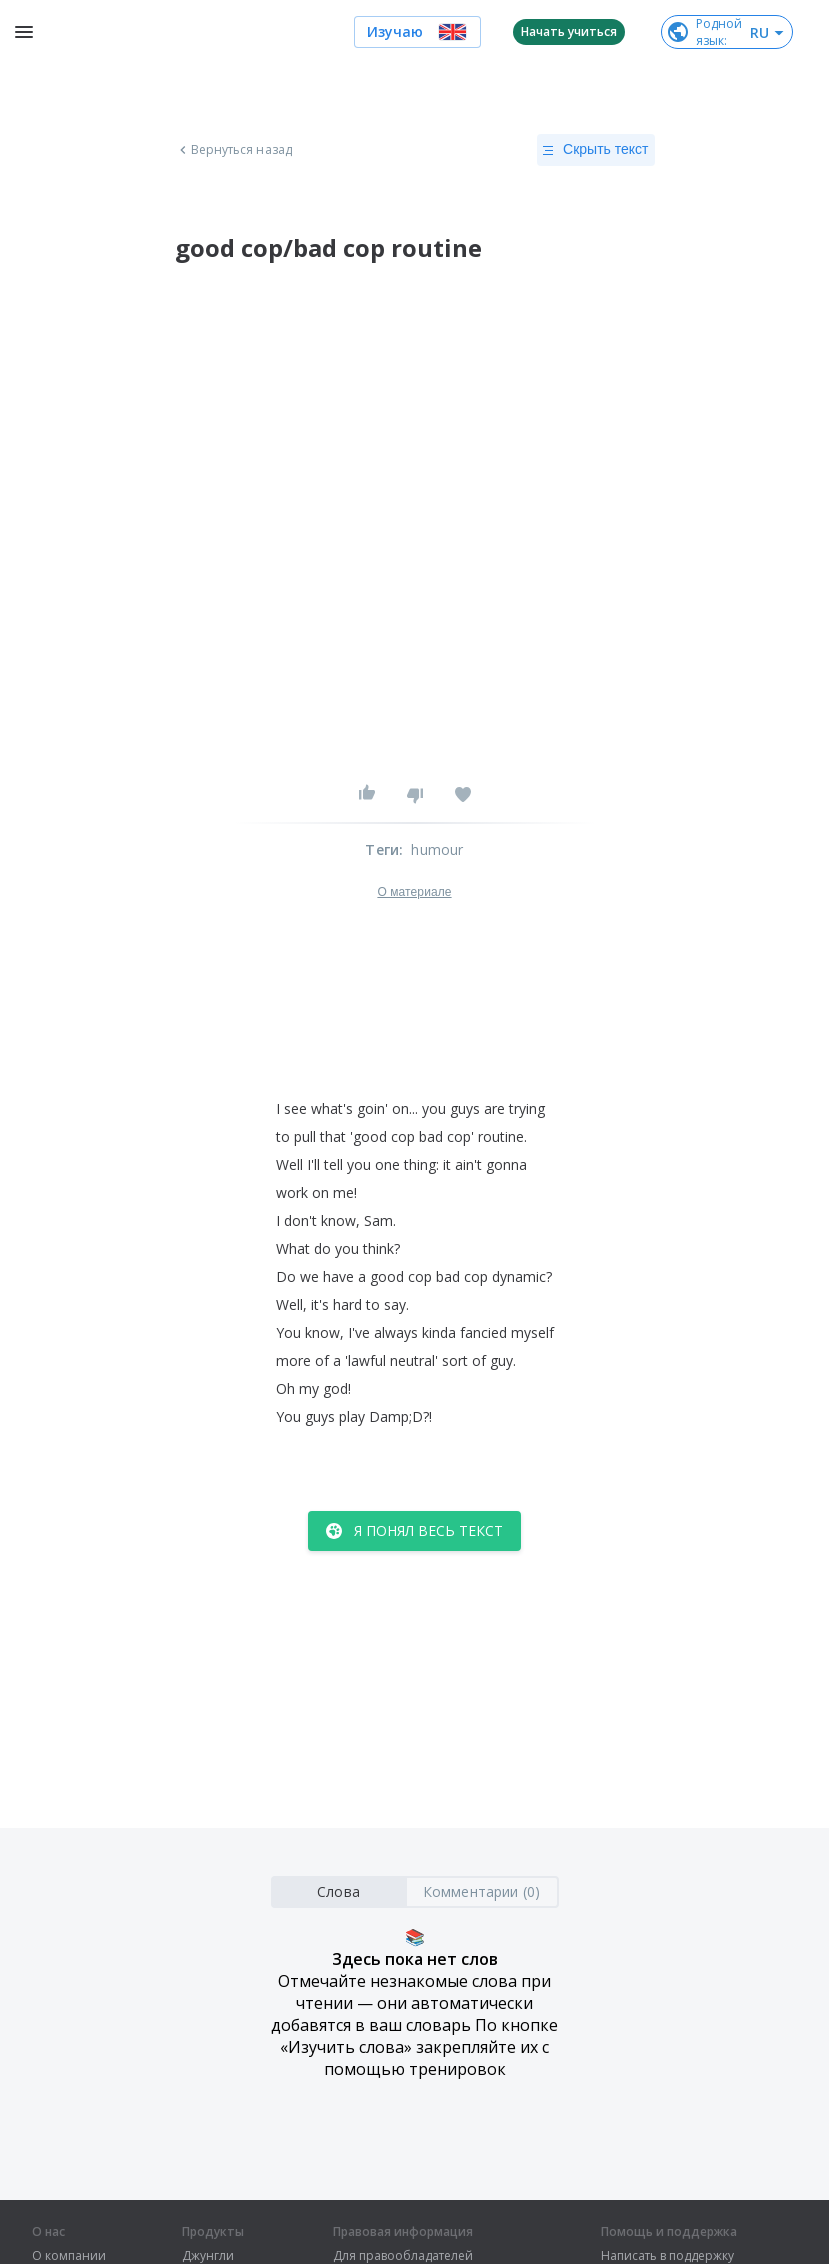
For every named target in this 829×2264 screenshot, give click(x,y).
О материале (414, 892)
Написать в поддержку (667, 2256)
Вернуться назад (234, 150)
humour (437, 849)
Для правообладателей (403, 2256)
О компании (69, 2256)
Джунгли (208, 2256)
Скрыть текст (595, 150)
